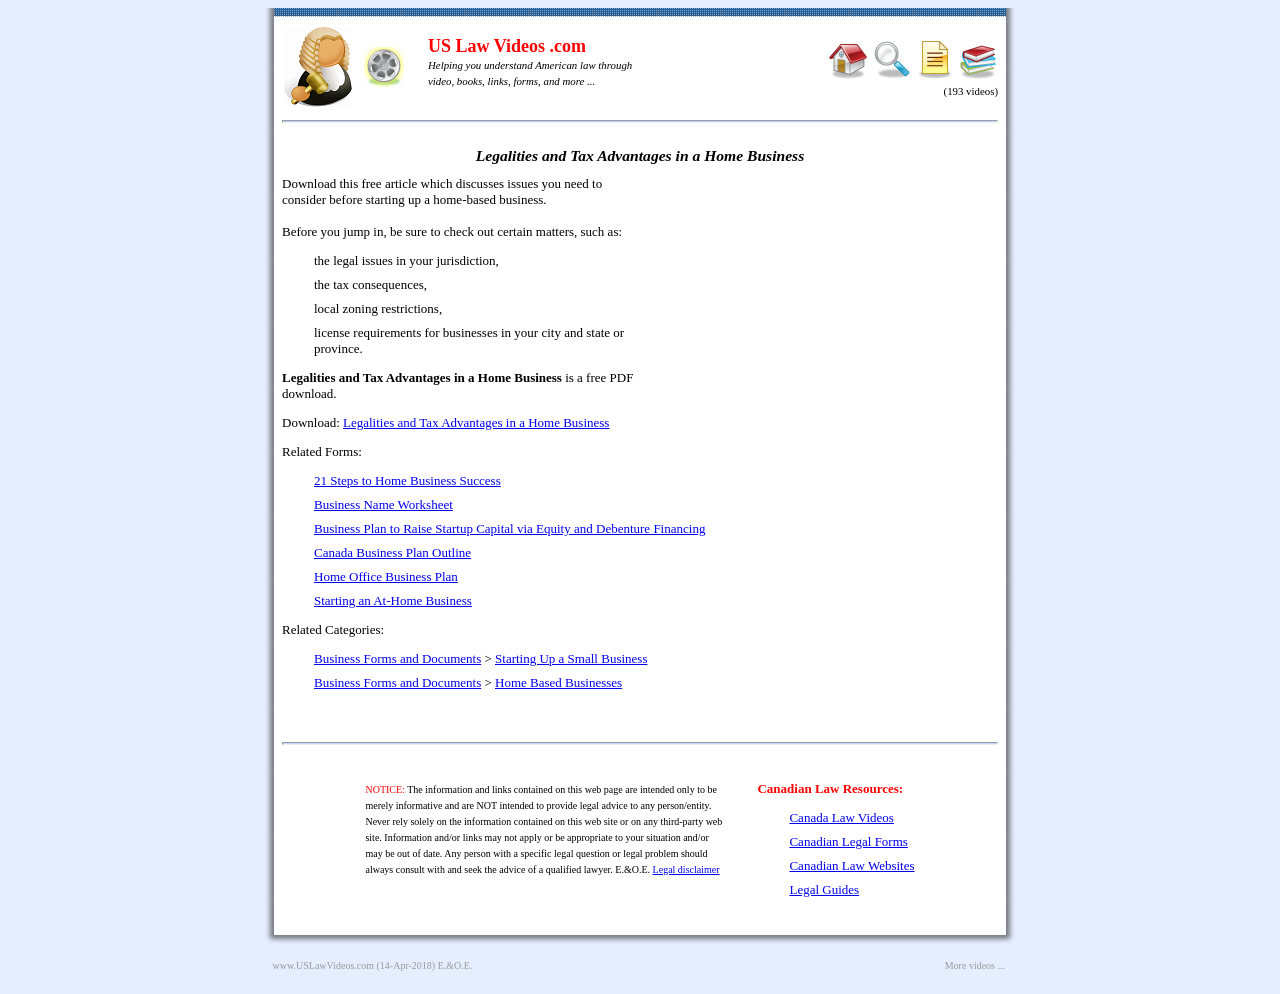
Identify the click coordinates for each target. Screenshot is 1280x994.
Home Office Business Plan (386, 576)
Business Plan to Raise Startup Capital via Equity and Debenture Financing (509, 528)
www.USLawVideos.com (324, 965)
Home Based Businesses (558, 682)
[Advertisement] (826, 320)
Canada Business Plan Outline (392, 552)
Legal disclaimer (686, 869)
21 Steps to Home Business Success (407, 480)
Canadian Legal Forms (848, 841)
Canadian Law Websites (851, 865)
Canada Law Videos (841, 817)
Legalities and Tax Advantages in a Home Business (476, 422)
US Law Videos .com (507, 46)
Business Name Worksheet (383, 504)
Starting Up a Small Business (571, 658)
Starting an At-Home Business (393, 600)
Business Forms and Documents (397, 658)
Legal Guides (824, 889)
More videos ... (975, 965)
